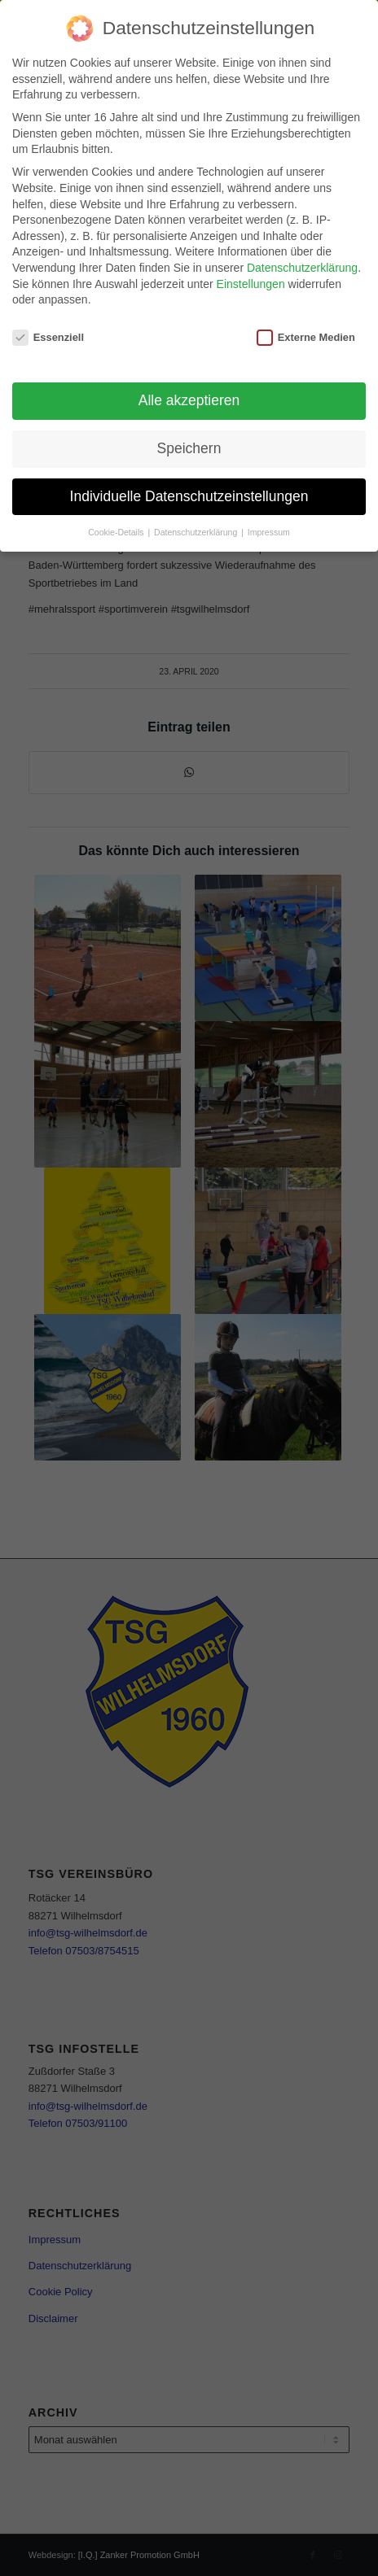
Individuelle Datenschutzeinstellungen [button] (189, 496)
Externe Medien (306, 337)
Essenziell (48, 337)
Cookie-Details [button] (117, 532)
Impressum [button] (269, 532)
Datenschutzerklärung (302, 267)
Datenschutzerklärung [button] (197, 532)
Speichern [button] (189, 448)
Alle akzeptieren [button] (189, 400)
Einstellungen (251, 283)
